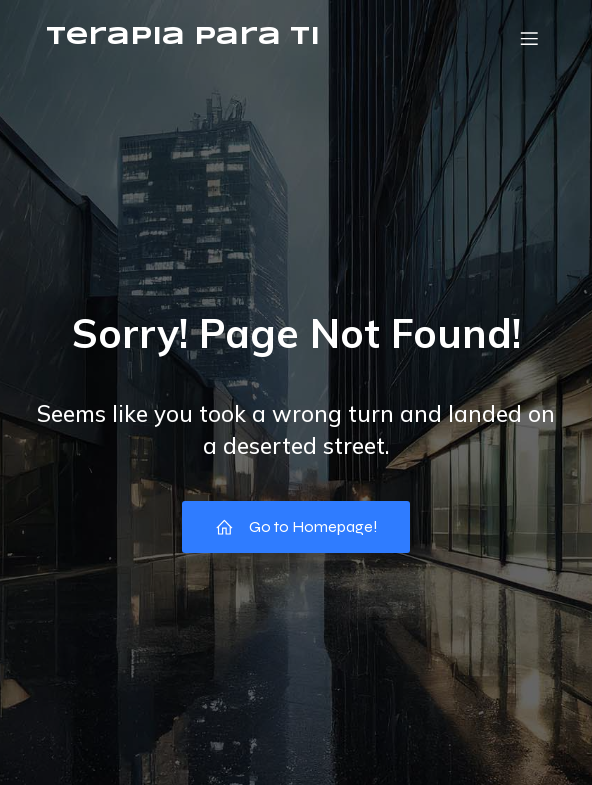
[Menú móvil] (529, 38)
